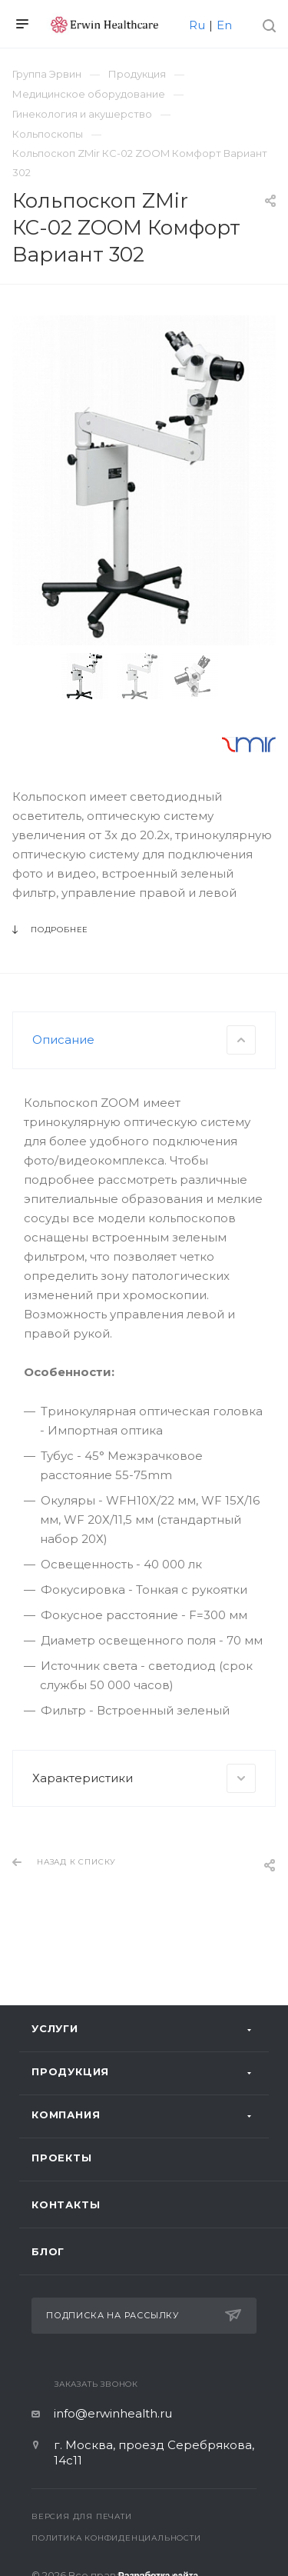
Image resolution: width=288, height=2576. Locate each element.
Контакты (65, 2204)
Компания (65, 2114)
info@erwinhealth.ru (113, 2413)
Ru (197, 25)
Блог (48, 2251)
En (224, 25)
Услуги (54, 2028)
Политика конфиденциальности (116, 2538)
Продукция (70, 2071)
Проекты (61, 2157)
